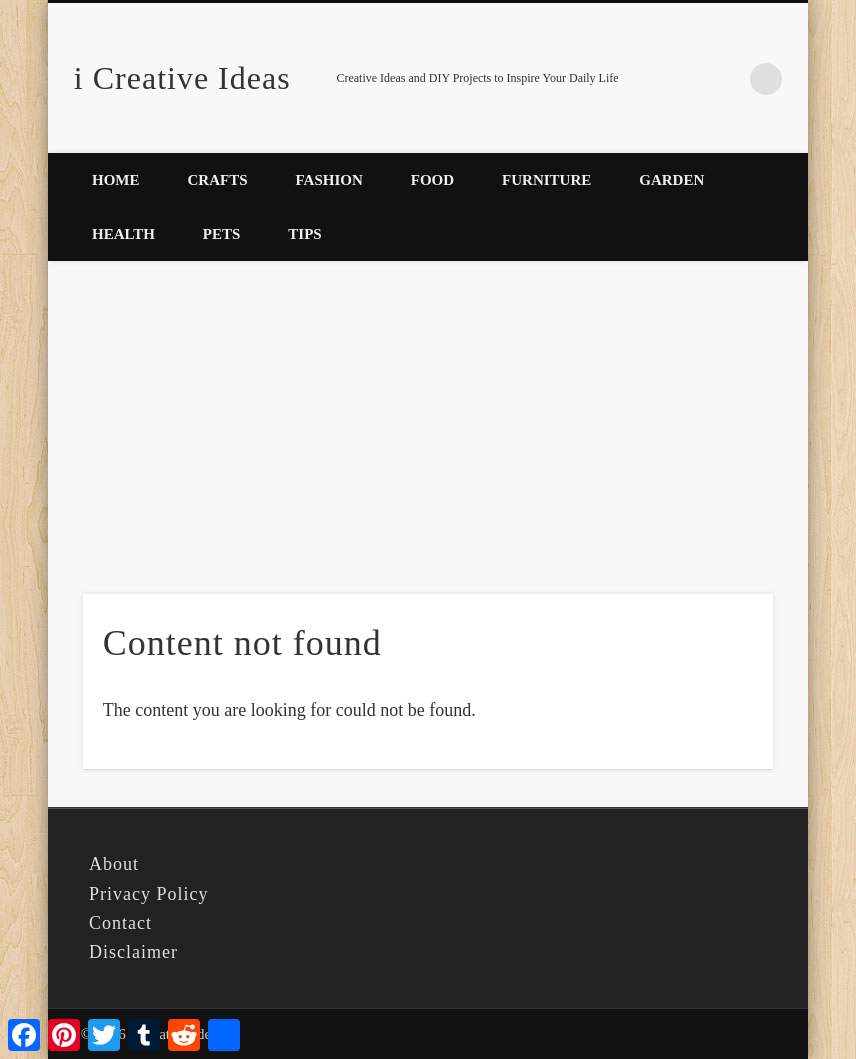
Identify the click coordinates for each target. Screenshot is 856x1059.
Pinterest (725, 79)
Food (432, 180)
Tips (304, 234)
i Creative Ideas (182, 78)
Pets (222, 234)
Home (116, 180)
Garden (671, 180)
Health (123, 234)
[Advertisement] (428, 419)
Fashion (329, 180)
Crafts (218, 180)
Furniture (546, 180)
